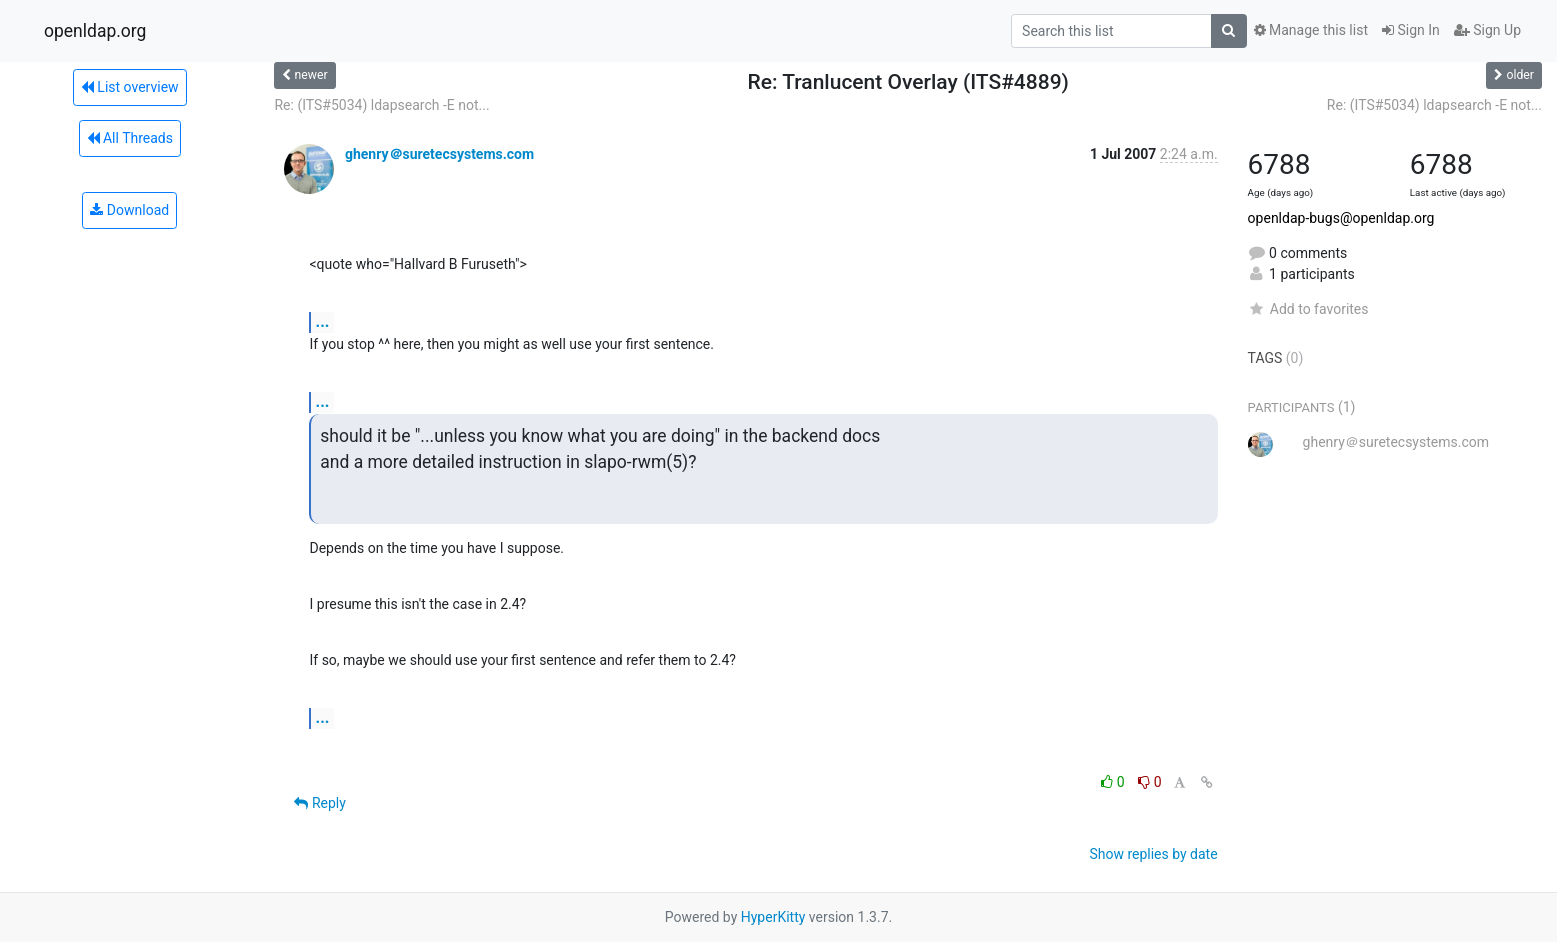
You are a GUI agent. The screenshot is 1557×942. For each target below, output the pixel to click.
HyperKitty (773, 917)
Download (129, 210)
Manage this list (1311, 30)
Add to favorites (1308, 309)
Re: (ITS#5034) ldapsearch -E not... (381, 105)
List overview (130, 87)
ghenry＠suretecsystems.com (439, 154)
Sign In (1411, 30)
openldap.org (95, 31)
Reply (319, 803)
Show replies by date (1153, 854)
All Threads (130, 138)
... (322, 321)
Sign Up (1487, 30)
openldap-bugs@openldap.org (1341, 218)
